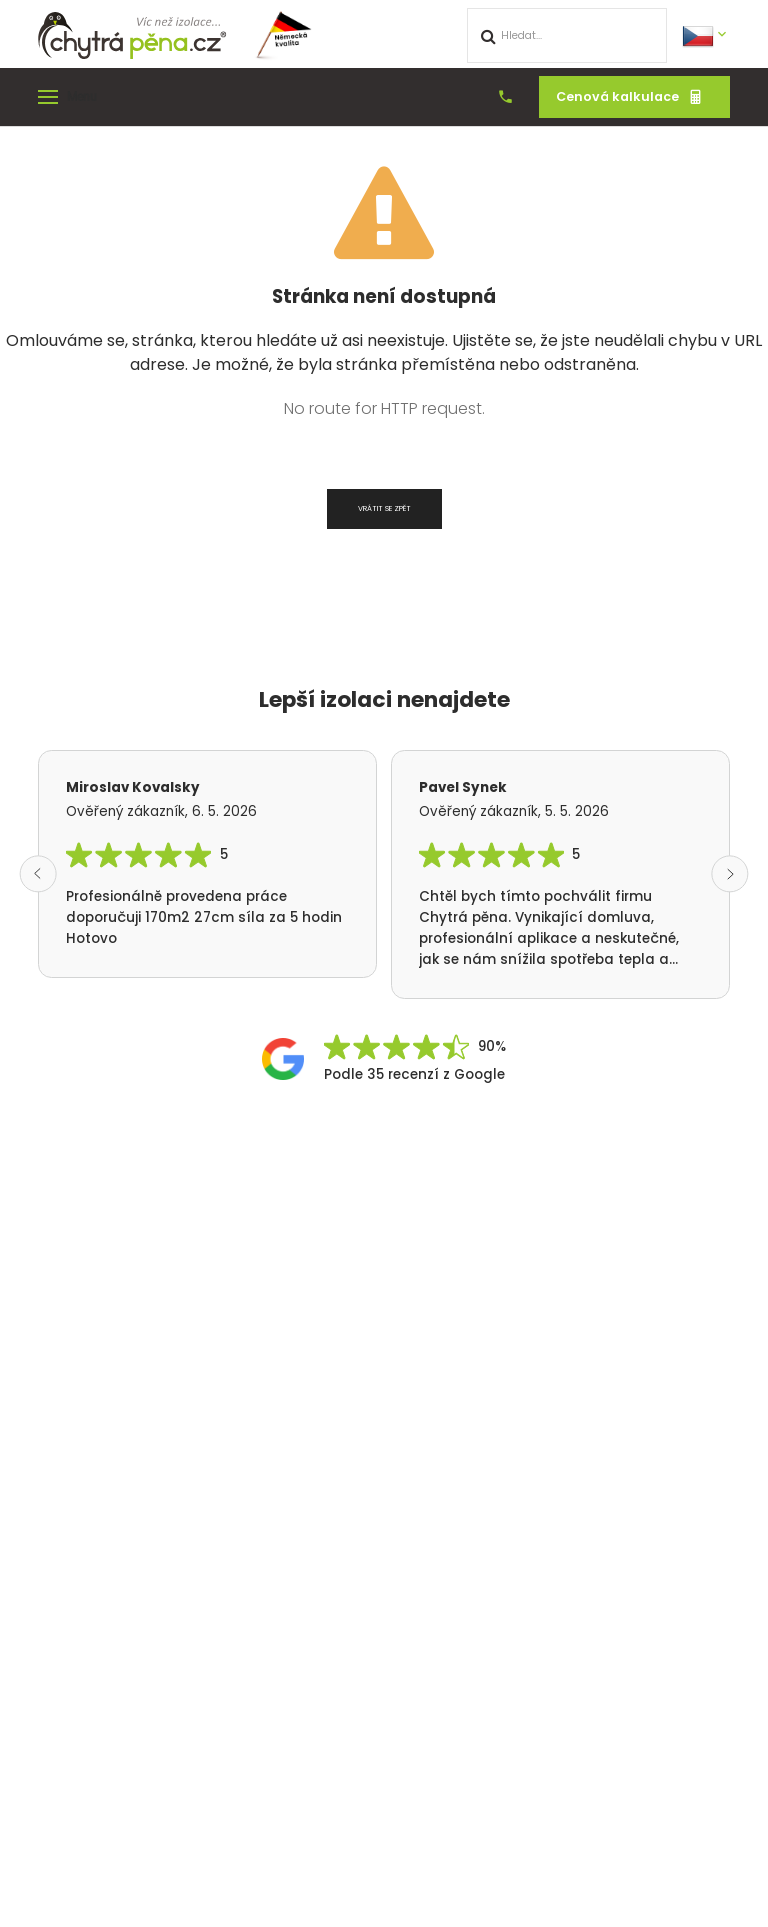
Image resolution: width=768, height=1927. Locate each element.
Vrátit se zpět (384, 508)
